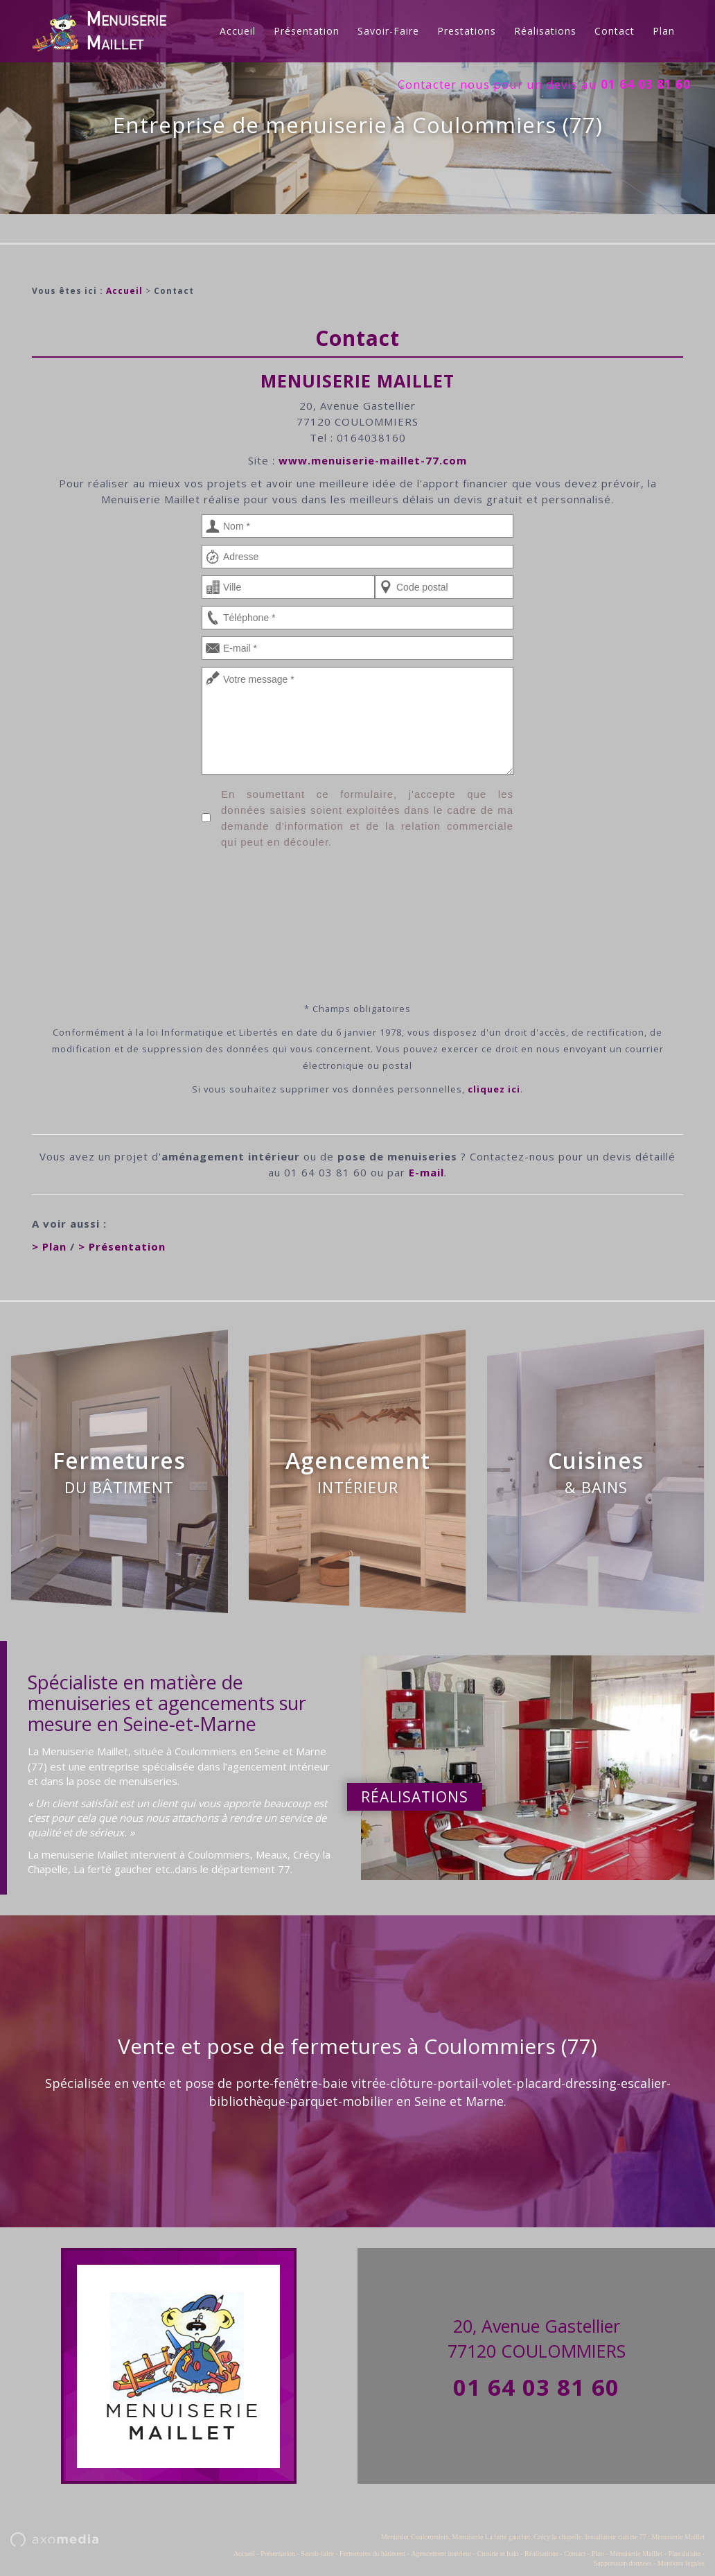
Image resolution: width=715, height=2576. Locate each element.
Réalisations (545, 30)
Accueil (238, 30)
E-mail (426, 1172)
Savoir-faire (388, 30)
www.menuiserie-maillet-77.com (373, 460)
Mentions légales (681, 2563)
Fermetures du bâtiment (372, 2553)
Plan (664, 30)
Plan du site (684, 2553)
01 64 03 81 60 (536, 2387)
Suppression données (622, 2563)
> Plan (49, 1246)
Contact (614, 30)
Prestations (466, 30)
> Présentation (122, 1246)
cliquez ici (494, 1089)
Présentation (306, 30)
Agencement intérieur (441, 2553)
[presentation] (357, 900)
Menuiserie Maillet (636, 2553)
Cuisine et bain (498, 2553)
